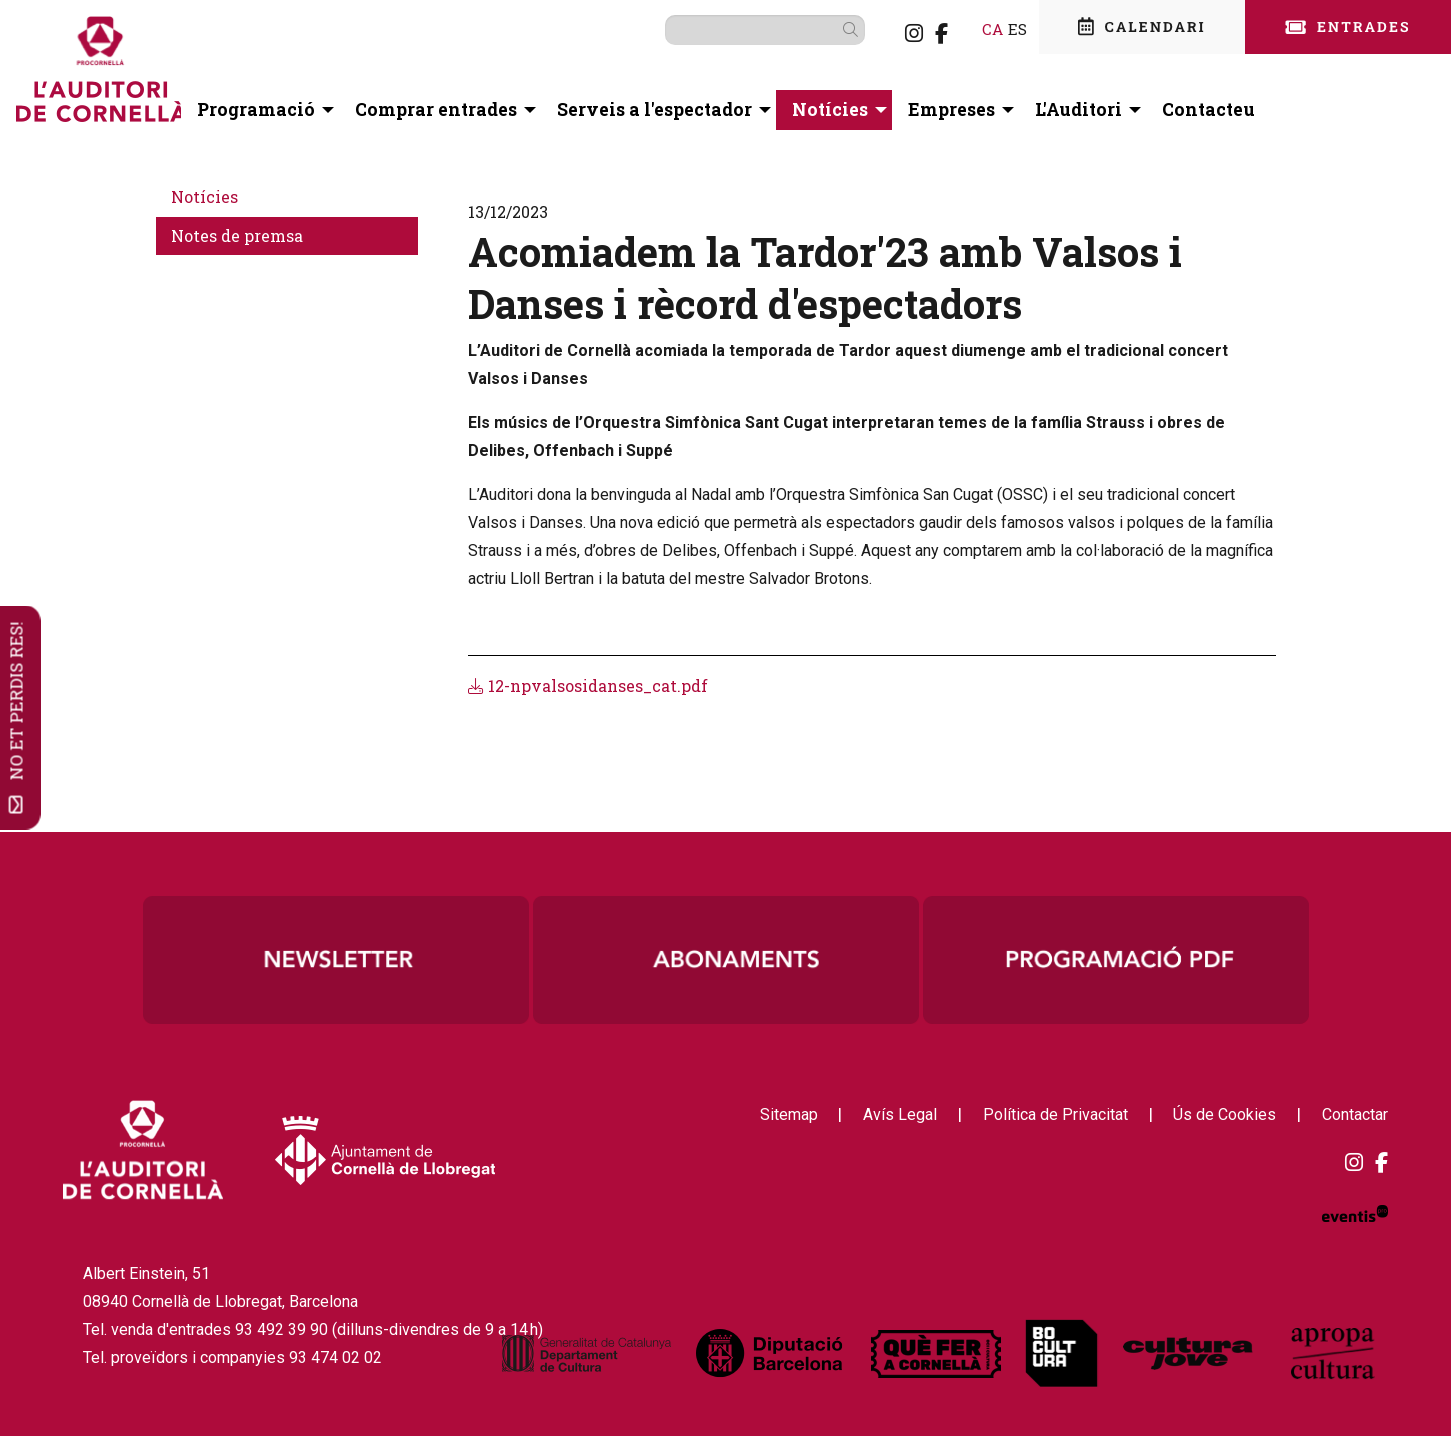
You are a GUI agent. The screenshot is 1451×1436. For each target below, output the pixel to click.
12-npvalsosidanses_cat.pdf (588, 685)
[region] (726, 960)
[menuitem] (883, 33)
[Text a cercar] (734, 30)
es (987, 28)
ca (961, 28)
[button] (822, 29)
